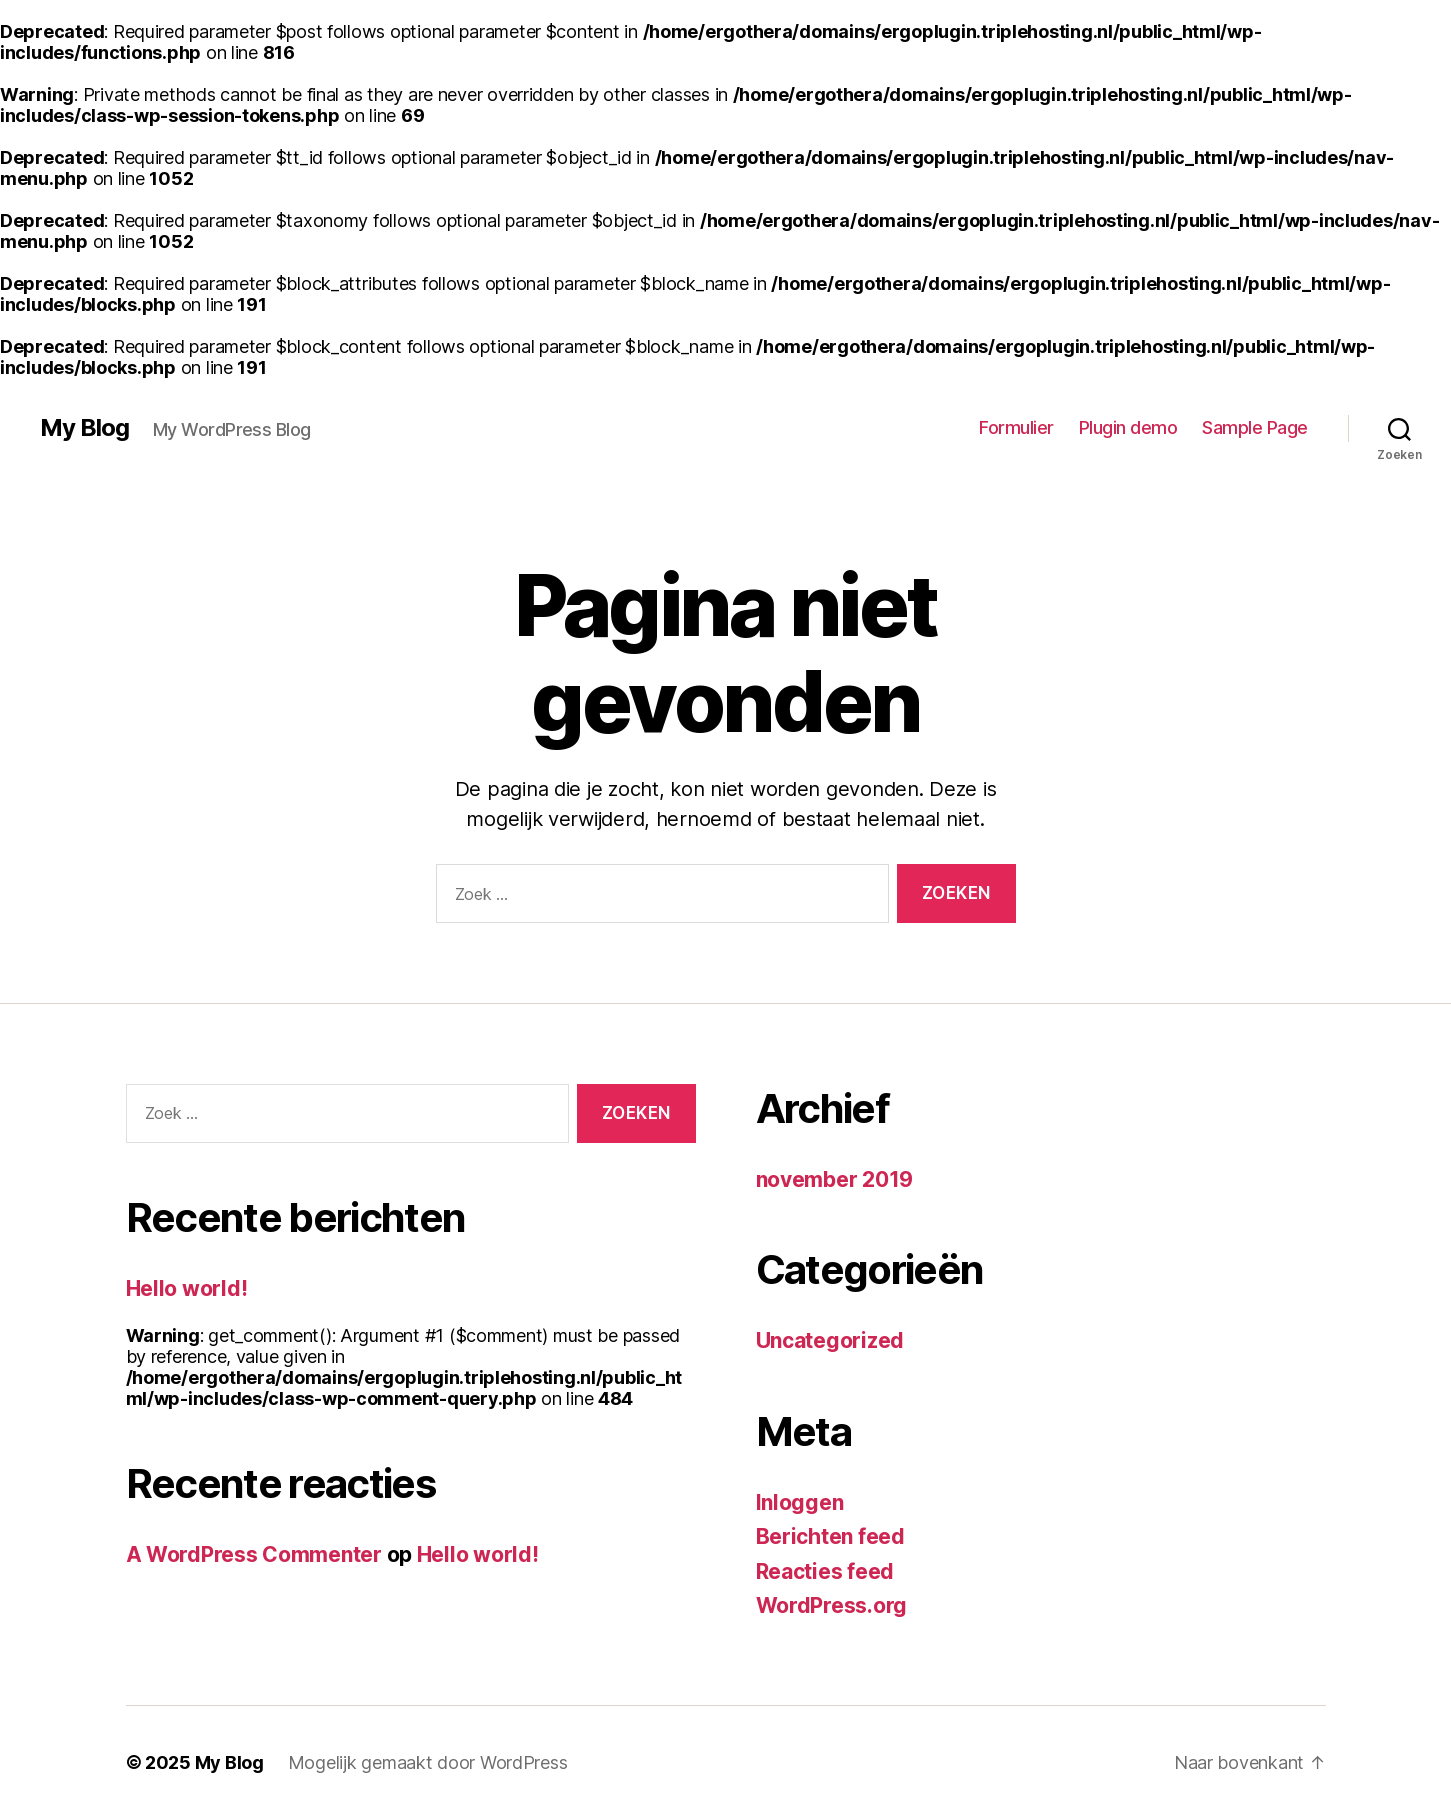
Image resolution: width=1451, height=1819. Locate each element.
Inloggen (800, 1502)
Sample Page (1255, 427)
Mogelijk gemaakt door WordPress (428, 1762)
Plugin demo (1128, 427)
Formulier (1016, 427)
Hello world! (187, 1288)
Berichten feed (830, 1536)
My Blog (84, 428)
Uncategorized (830, 1340)
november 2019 (835, 1179)
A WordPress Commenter (254, 1554)
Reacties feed (825, 1571)
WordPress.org (832, 1605)
